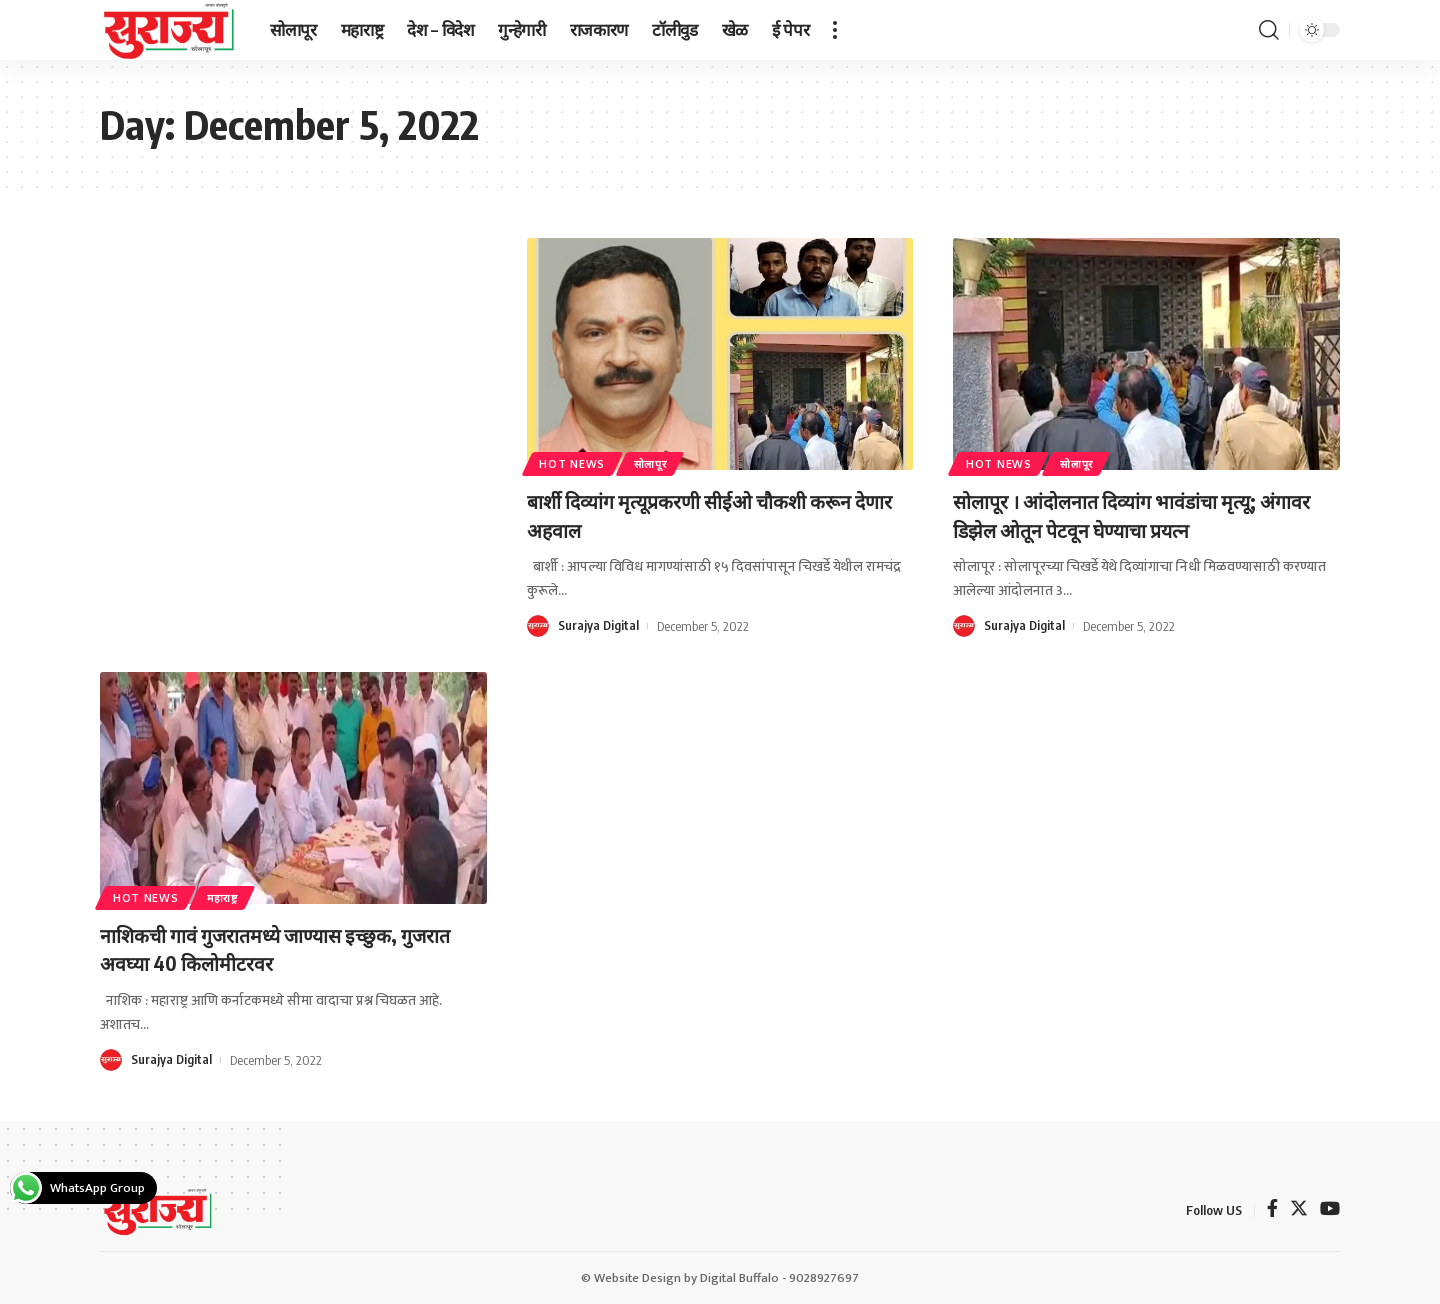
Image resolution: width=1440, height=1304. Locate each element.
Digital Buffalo (739, 1278)
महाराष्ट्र (236, 895)
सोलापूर (663, 461)
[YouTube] (1330, 1210)
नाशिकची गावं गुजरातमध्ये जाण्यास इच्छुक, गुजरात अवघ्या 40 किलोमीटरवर (270, 948)
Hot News (577, 461)
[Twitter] (1299, 1210)
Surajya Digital (599, 626)
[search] (1269, 30)
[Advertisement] (293, 386)
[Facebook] (1272, 1210)
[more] (835, 30)
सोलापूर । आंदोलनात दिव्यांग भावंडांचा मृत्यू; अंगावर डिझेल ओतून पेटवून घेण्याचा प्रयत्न (1127, 514)
